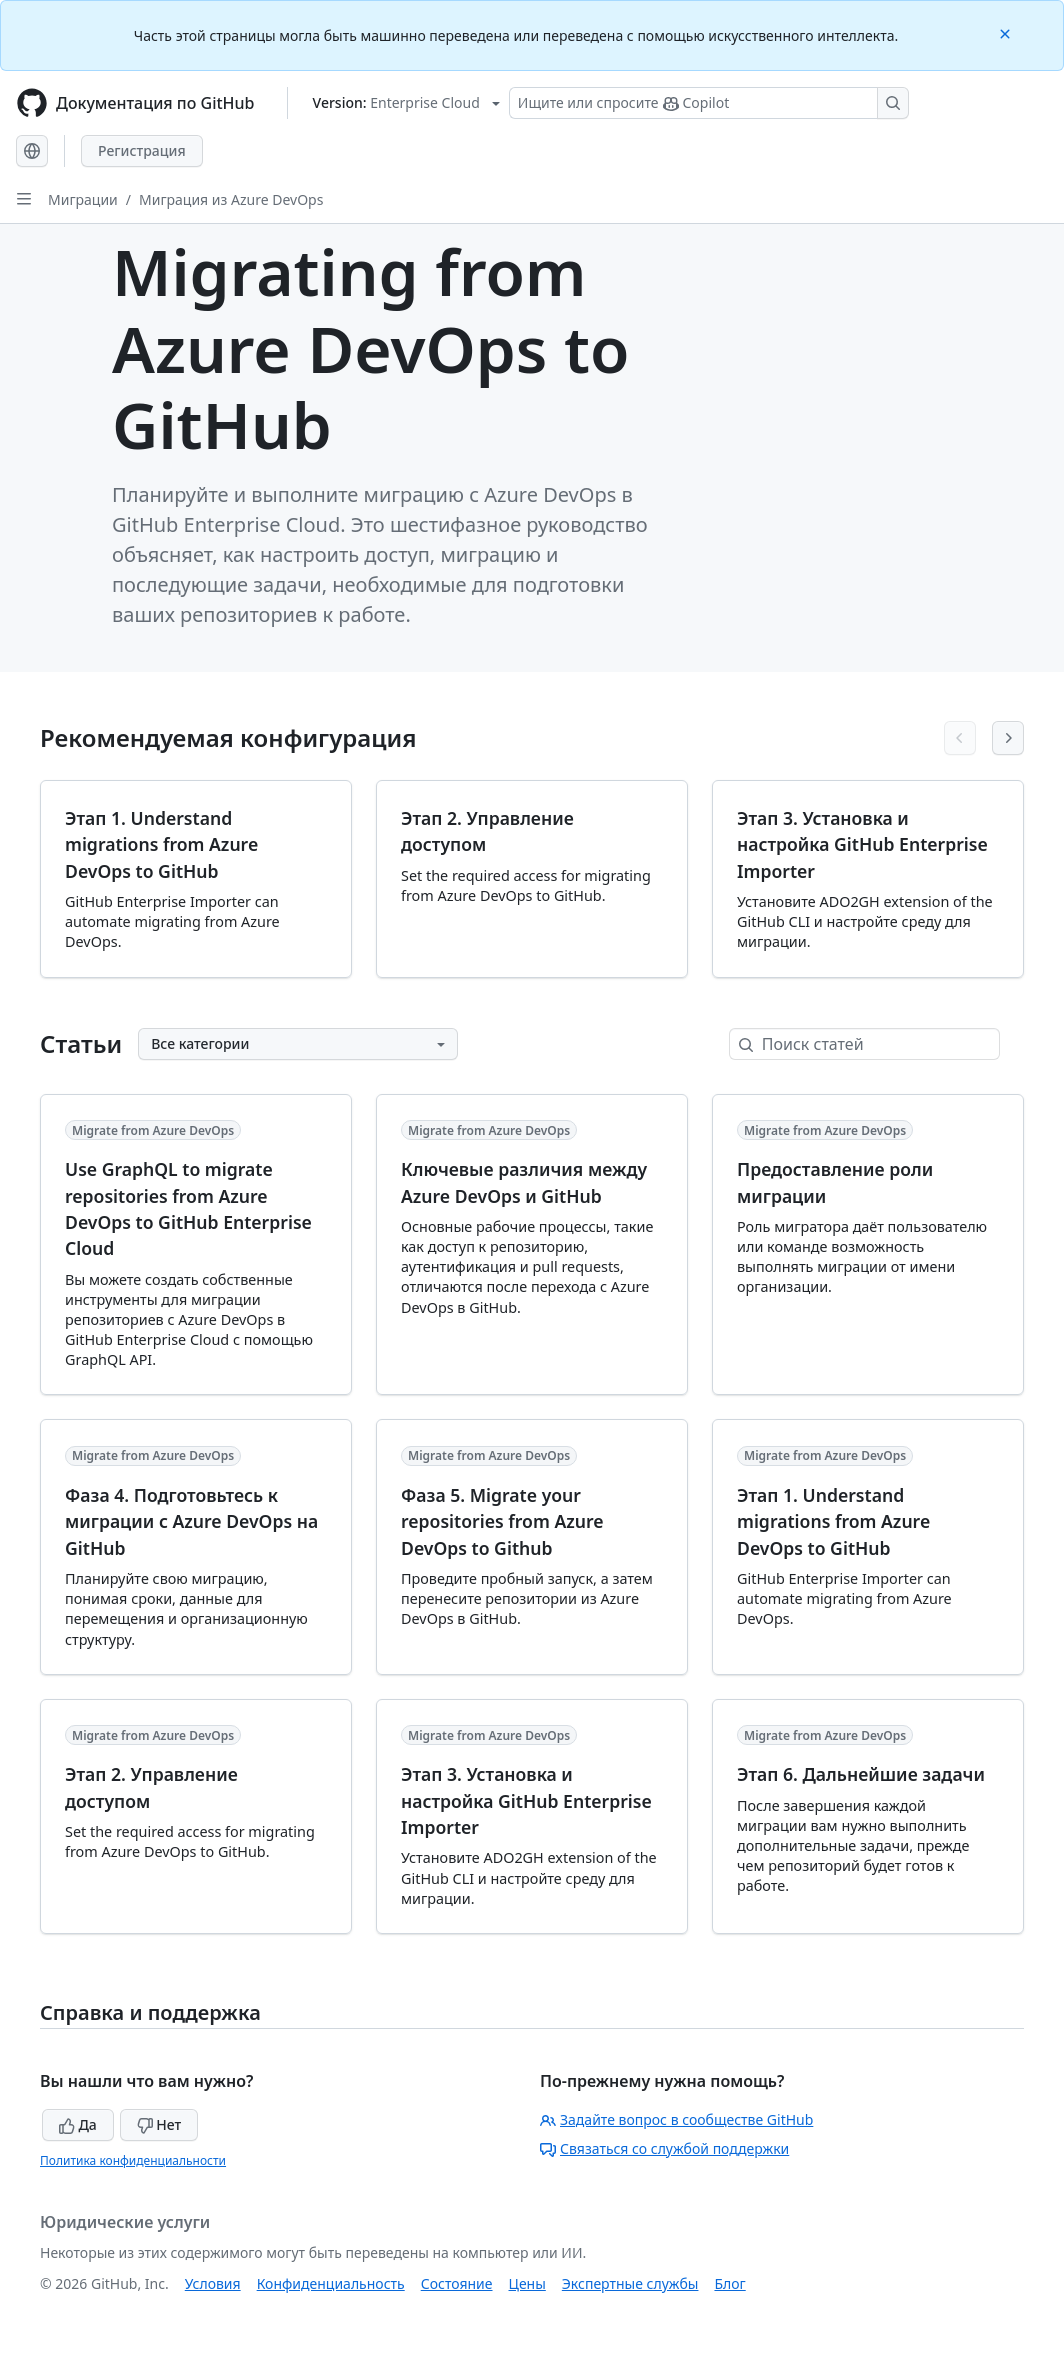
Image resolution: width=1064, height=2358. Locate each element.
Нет (159, 2124)
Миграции (83, 199)
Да (78, 2124)
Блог (729, 2283)
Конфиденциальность (331, 2283)
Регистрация (142, 150)
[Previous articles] (960, 738)
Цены (527, 2283)
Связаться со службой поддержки (664, 2148)
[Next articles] (1008, 738)
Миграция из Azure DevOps (231, 199)
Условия (213, 2283)
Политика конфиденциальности (133, 2160)
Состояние (457, 2283)
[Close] (1007, 32)
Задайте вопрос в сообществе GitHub (676, 2119)
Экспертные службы (630, 2283)
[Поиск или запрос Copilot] (709, 103)
